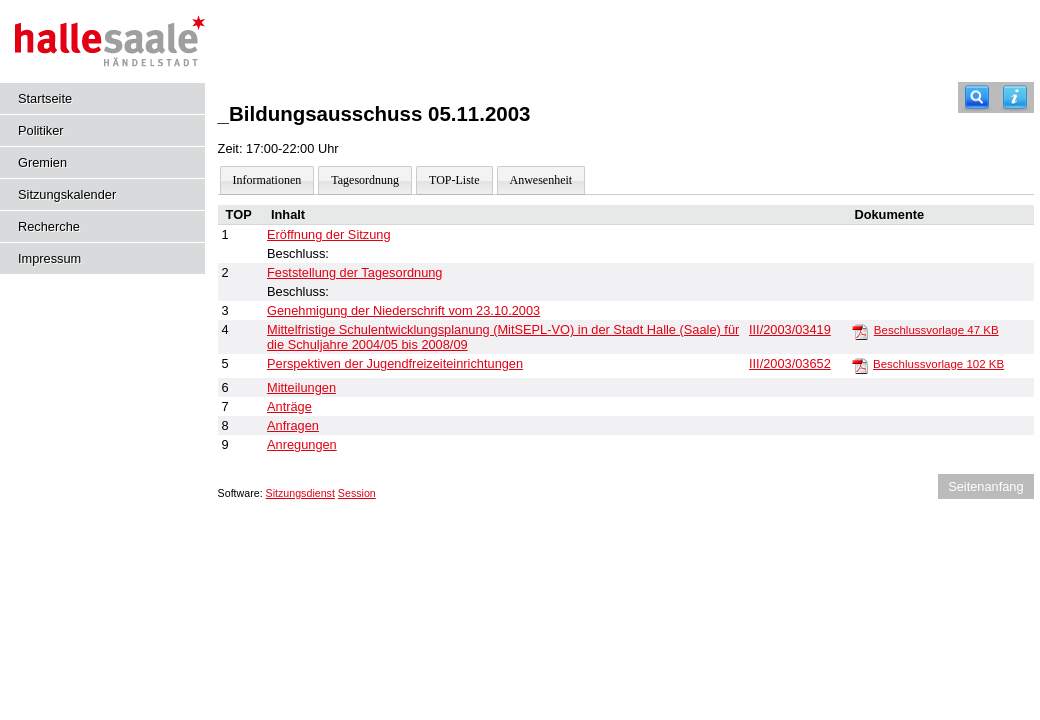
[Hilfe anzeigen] (1015, 97)
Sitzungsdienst (300, 493)
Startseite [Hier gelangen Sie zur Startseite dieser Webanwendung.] (45, 98)
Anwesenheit (541, 180)
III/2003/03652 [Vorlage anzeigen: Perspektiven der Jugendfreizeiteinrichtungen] (790, 363)
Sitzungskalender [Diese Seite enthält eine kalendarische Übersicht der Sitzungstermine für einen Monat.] (67, 194)
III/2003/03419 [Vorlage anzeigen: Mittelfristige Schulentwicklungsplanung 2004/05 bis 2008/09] (790, 329)
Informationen (267, 180)
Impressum (49, 258)
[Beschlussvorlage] (860, 331)
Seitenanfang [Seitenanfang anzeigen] (985, 486)
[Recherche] (977, 97)
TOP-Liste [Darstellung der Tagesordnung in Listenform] (454, 180)
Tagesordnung (365, 180)
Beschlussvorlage (936, 330)
